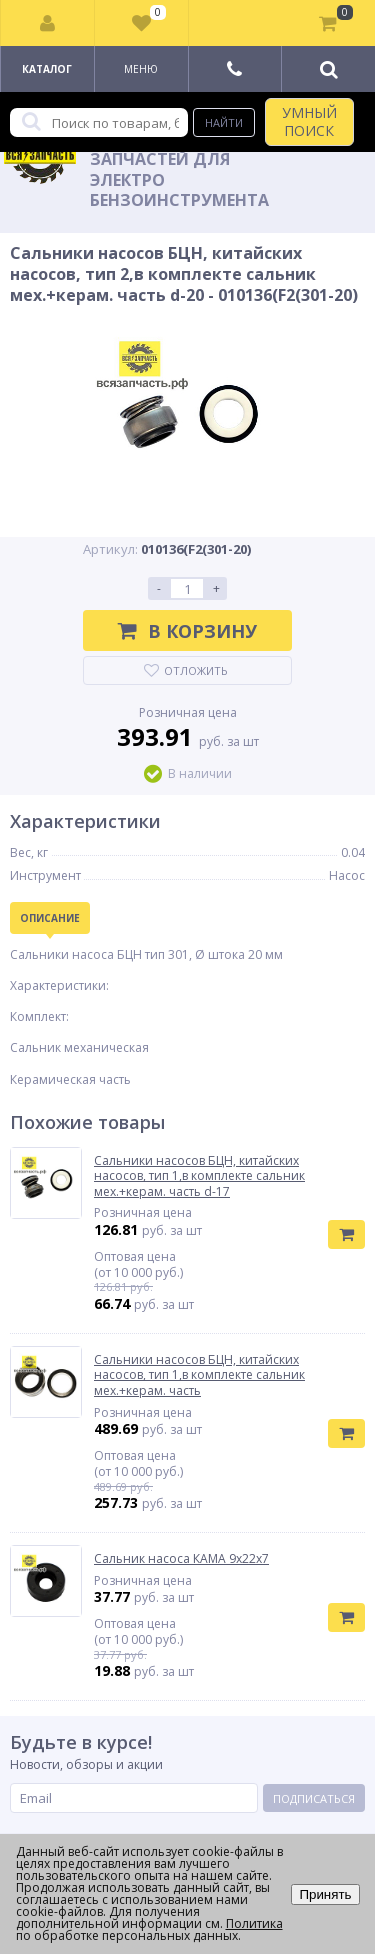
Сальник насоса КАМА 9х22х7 (181, 1559)
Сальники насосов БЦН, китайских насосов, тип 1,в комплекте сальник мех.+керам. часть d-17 (199, 1176)
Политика (254, 1923)
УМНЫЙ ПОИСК (309, 121)
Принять (325, 1894)
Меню (141, 69)
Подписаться (314, 1798)
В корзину (187, 631)
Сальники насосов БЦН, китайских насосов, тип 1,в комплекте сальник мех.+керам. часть (199, 1375)
